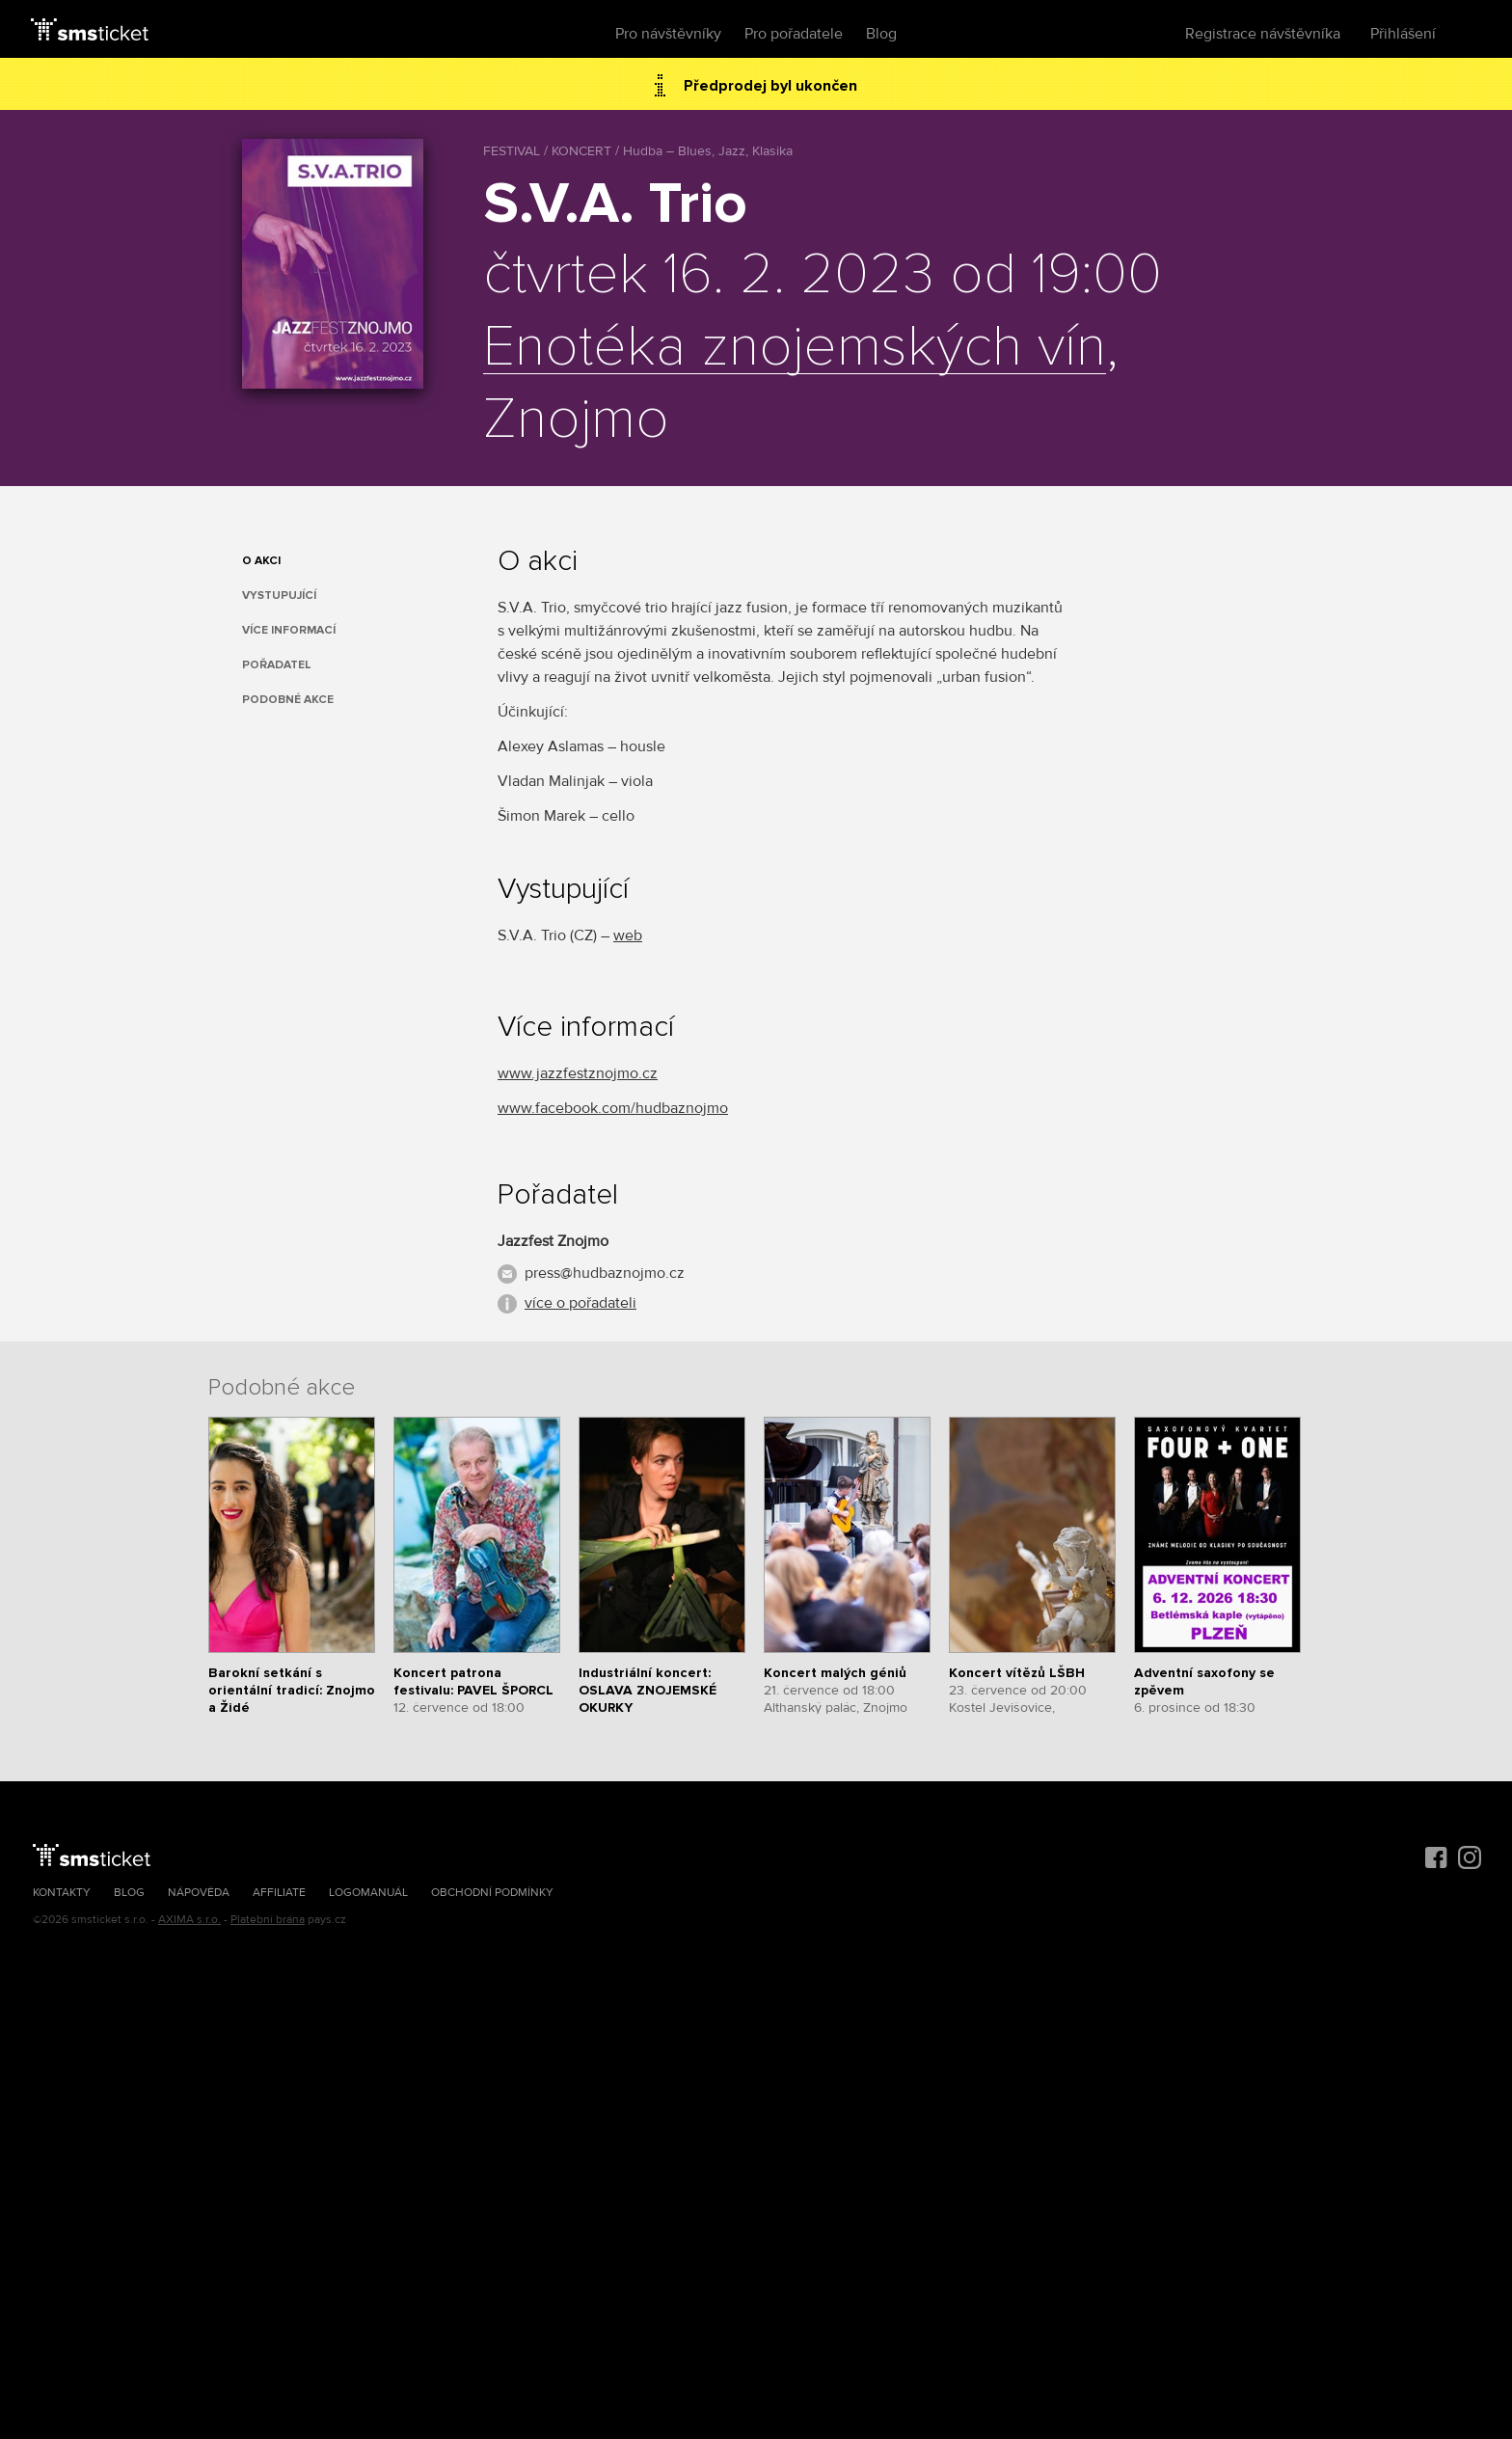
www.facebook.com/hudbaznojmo (613, 1108)
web (627, 935)
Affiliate (279, 1892)
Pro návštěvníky (668, 33)
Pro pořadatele (793, 33)
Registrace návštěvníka (1262, 33)
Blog (881, 33)
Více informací (289, 630)
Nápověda (199, 1892)
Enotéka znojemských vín (794, 348)
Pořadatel (276, 665)
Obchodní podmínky (492, 1892)
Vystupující (279, 595)
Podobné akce (288, 699)
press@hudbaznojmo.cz (605, 1273)
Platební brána (267, 1919)
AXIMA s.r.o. (189, 1919)
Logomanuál (368, 1892)
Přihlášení (1403, 33)
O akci (261, 561)
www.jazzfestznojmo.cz (578, 1073)
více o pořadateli (580, 1303)
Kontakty (62, 1892)
